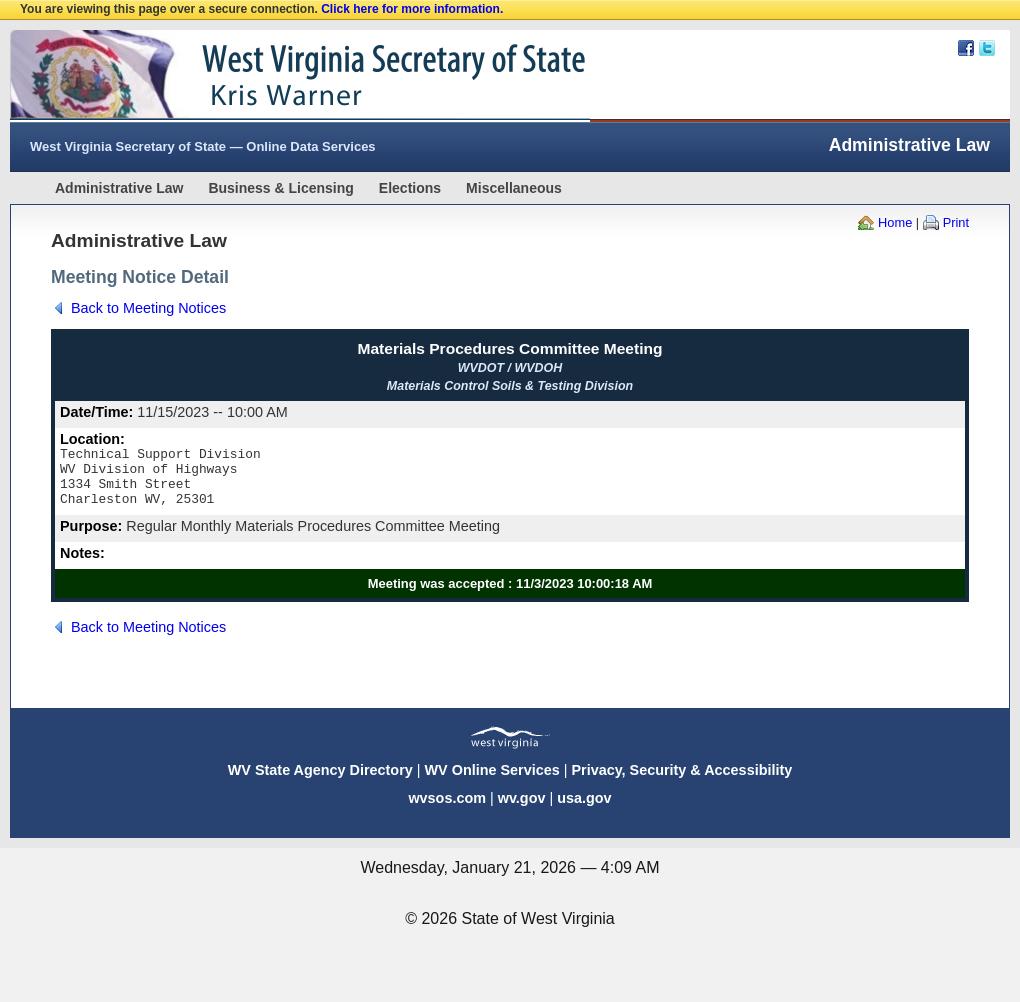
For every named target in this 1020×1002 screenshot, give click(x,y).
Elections (410, 188)
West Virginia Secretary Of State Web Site (267, 76)
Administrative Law (119, 188)
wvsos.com (447, 810)
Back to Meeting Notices (148, 308)
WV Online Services (492, 782)
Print (956, 222)
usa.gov (584, 810)
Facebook (966, 48)
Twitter (987, 48)
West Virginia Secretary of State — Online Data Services (203, 146)
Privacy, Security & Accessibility (681, 782)
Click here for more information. (412, 9)
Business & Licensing (280, 188)
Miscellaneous (514, 188)
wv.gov (522, 810)
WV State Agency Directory (320, 782)
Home (895, 222)
